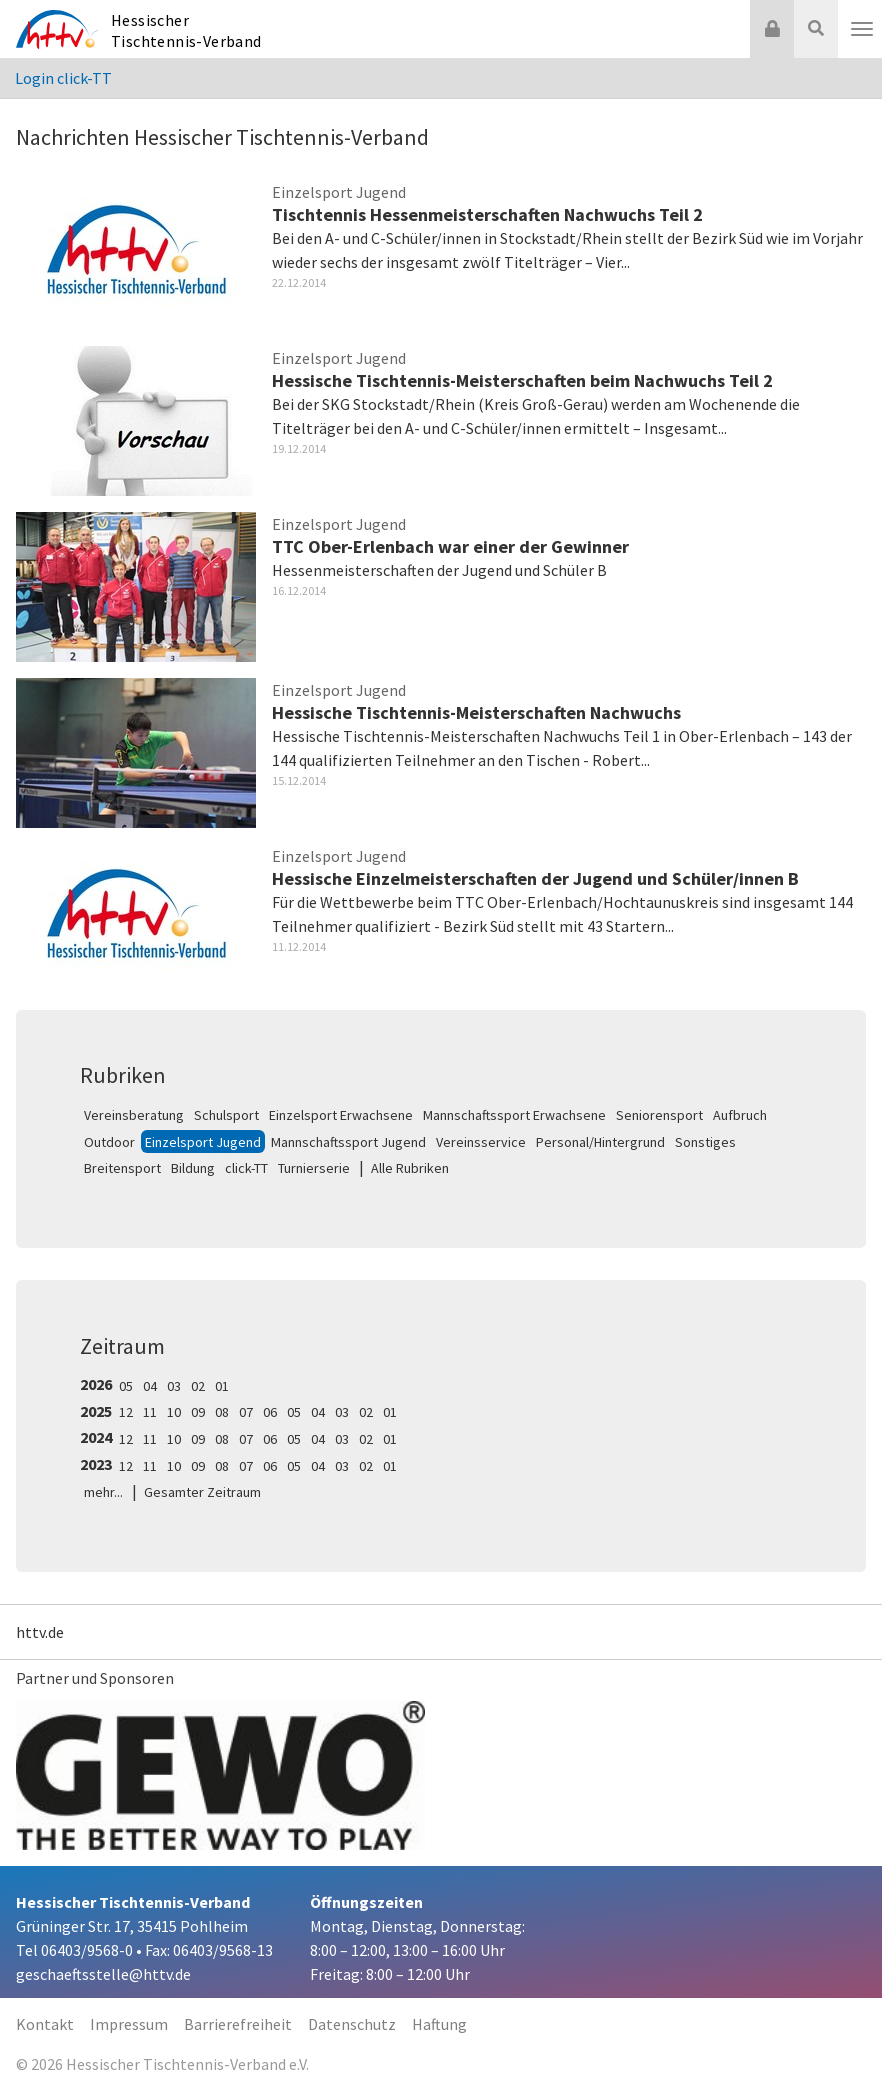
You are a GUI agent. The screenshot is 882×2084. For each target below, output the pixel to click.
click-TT (246, 1168)
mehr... (103, 1492)
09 (198, 1412)
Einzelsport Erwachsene (341, 1115)
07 (246, 1412)
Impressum (129, 2024)
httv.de (40, 1632)
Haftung (439, 2024)
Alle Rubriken (410, 1168)
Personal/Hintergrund (600, 1142)
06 (270, 1412)
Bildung (193, 1168)
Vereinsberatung (134, 1115)
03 (174, 1386)
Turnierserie (314, 1168)
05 (126, 1386)
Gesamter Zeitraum (202, 1492)
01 (222, 1386)
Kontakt (45, 2024)
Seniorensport (659, 1115)
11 (150, 1412)
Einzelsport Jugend (203, 1142)
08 (222, 1412)
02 (198, 1386)
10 (174, 1412)
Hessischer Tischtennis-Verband (186, 30)
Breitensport (122, 1168)
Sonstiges (705, 1142)
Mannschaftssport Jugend (348, 1142)
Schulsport (226, 1115)
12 (126, 1412)
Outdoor (109, 1142)
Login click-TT (63, 78)
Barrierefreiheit (238, 2024)
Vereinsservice (481, 1142)
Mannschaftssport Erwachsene (514, 1115)
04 (150, 1386)
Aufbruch (740, 1115)
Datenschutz (352, 2024)
